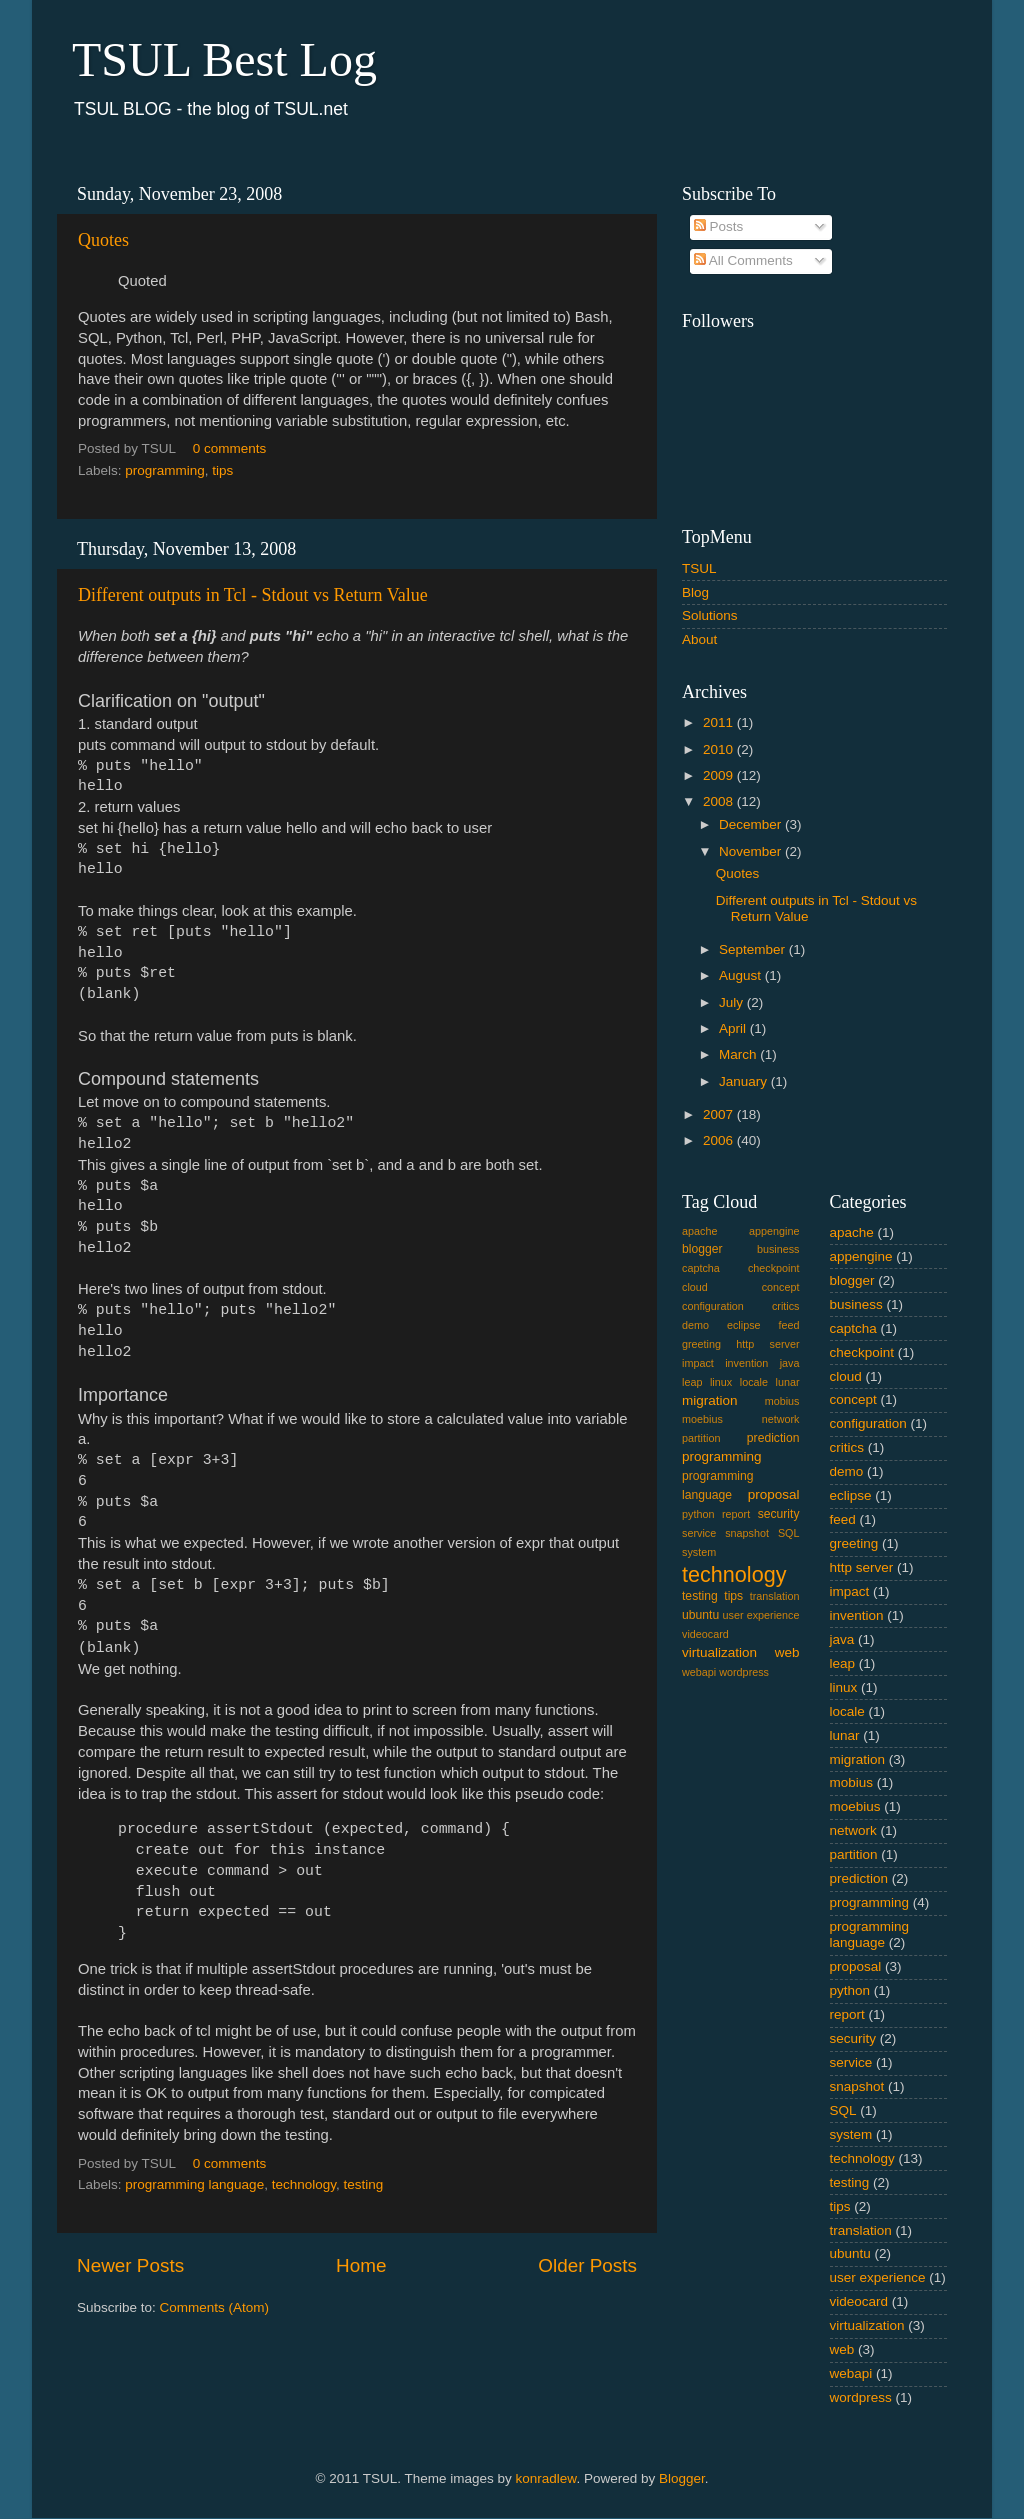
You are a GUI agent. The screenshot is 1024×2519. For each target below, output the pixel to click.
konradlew (546, 2478)
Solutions (710, 615)
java (790, 1363)
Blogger (682, 2478)
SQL (789, 1533)
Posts (719, 226)
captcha (701, 1268)
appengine (774, 1231)
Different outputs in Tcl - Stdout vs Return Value (253, 595)
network (781, 1419)
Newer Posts (130, 2265)
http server (767, 1344)
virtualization (719, 1652)
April (734, 1028)
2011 (720, 722)
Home (361, 2265)
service (699, 1533)
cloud (695, 1287)
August (742, 975)
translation (775, 1596)
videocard (705, 1634)
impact (698, 1363)
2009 (720, 775)
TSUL (699, 568)
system (699, 1552)
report (736, 1514)
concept (781, 1287)
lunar (788, 1382)
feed (789, 1325)
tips (222, 470)
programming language (194, 2184)
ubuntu (700, 1615)
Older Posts (587, 2265)
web (787, 1652)
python (698, 1514)
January (745, 1081)
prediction (773, 1438)
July (733, 1002)
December (752, 824)
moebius (702, 1419)
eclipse (744, 1325)
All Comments (743, 260)
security (779, 1514)
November (752, 851)
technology (304, 2184)
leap (692, 1382)
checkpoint (774, 1268)
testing (363, 2184)
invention (746, 1363)
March (739, 1054)
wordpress (744, 1672)
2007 (720, 1114)
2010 (720, 749)
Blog (695, 592)
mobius (782, 1401)
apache (699, 1231)
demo (695, 1325)
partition (701, 1438)
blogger (702, 1249)
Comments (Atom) (215, 2307)
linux (721, 1382)
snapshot (747, 1533)
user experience (761, 1615)
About (699, 639)
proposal (774, 1494)
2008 (720, 801)
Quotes (103, 240)
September (754, 949)
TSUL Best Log (224, 59)
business (778, 1249)
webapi (699, 1672)
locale (754, 1382)
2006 (720, 1140)
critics (786, 1306)
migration (710, 1400)
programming (165, 470)
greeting (701, 1344)
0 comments (230, 448)
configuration (713, 1306)
